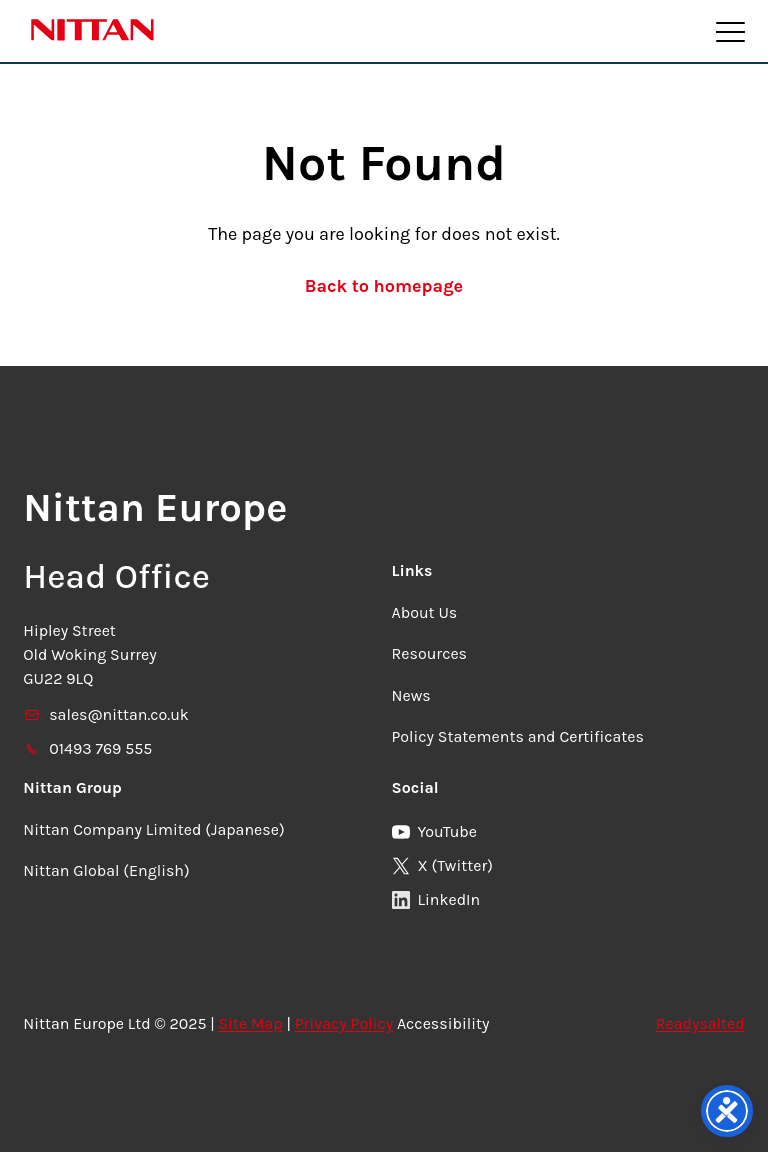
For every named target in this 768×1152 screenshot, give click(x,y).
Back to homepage (384, 286)
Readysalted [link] (700, 1023)
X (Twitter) (442, 865)
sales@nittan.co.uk (106, 714)
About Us (425, 612)
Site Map (251, 1023)
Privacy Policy (344, 1023)
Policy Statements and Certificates (518, 736)
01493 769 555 (87, 748)
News (411, 695)
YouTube (435, 831)
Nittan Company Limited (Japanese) (153, 829)
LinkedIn (436, 899)
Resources (430, 653)
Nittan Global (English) (106, 870)
